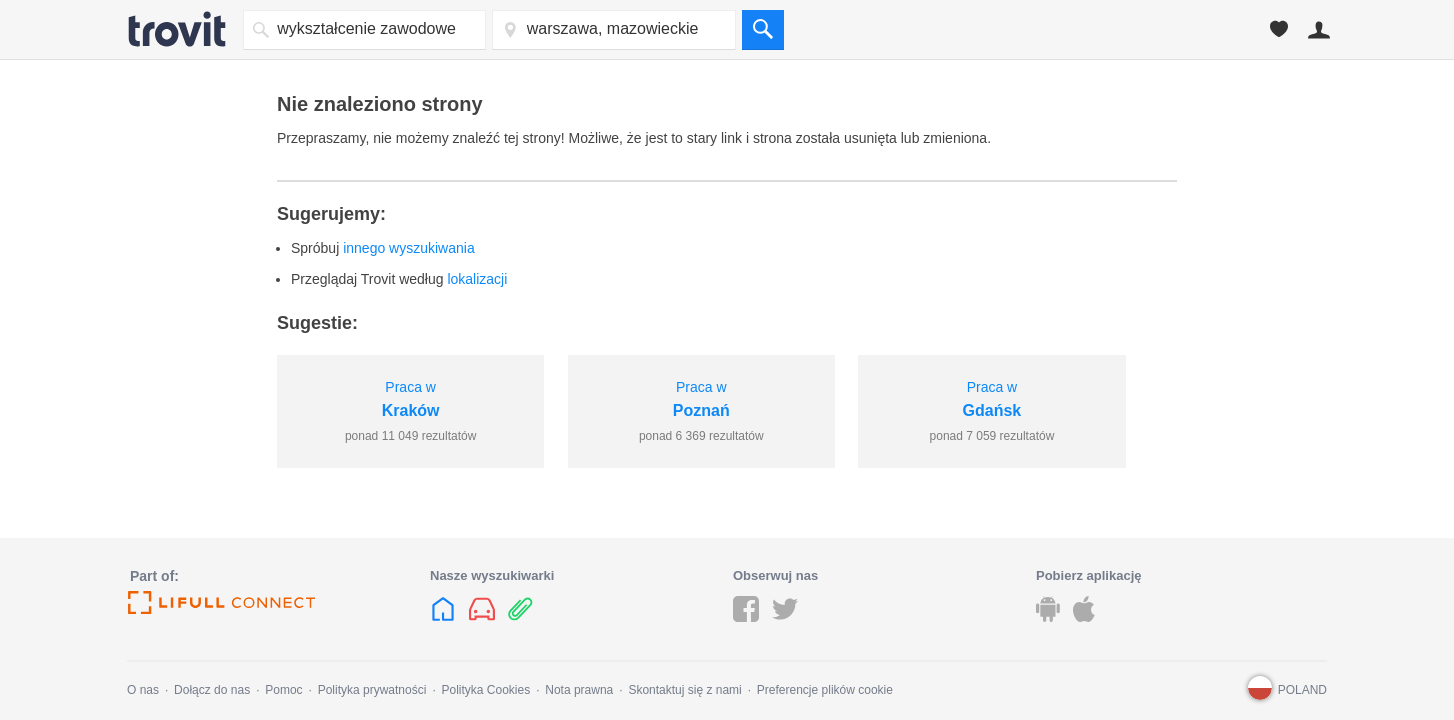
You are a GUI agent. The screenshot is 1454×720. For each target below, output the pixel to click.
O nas (143, 690)
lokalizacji (477, 279)
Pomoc (283, 690)
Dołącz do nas (212, 690)
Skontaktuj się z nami (684, 690)
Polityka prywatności (372, 690)
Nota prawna (579, 690)
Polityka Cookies (485, 690)
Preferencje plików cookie (825, 690)
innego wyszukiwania (409, 248)
